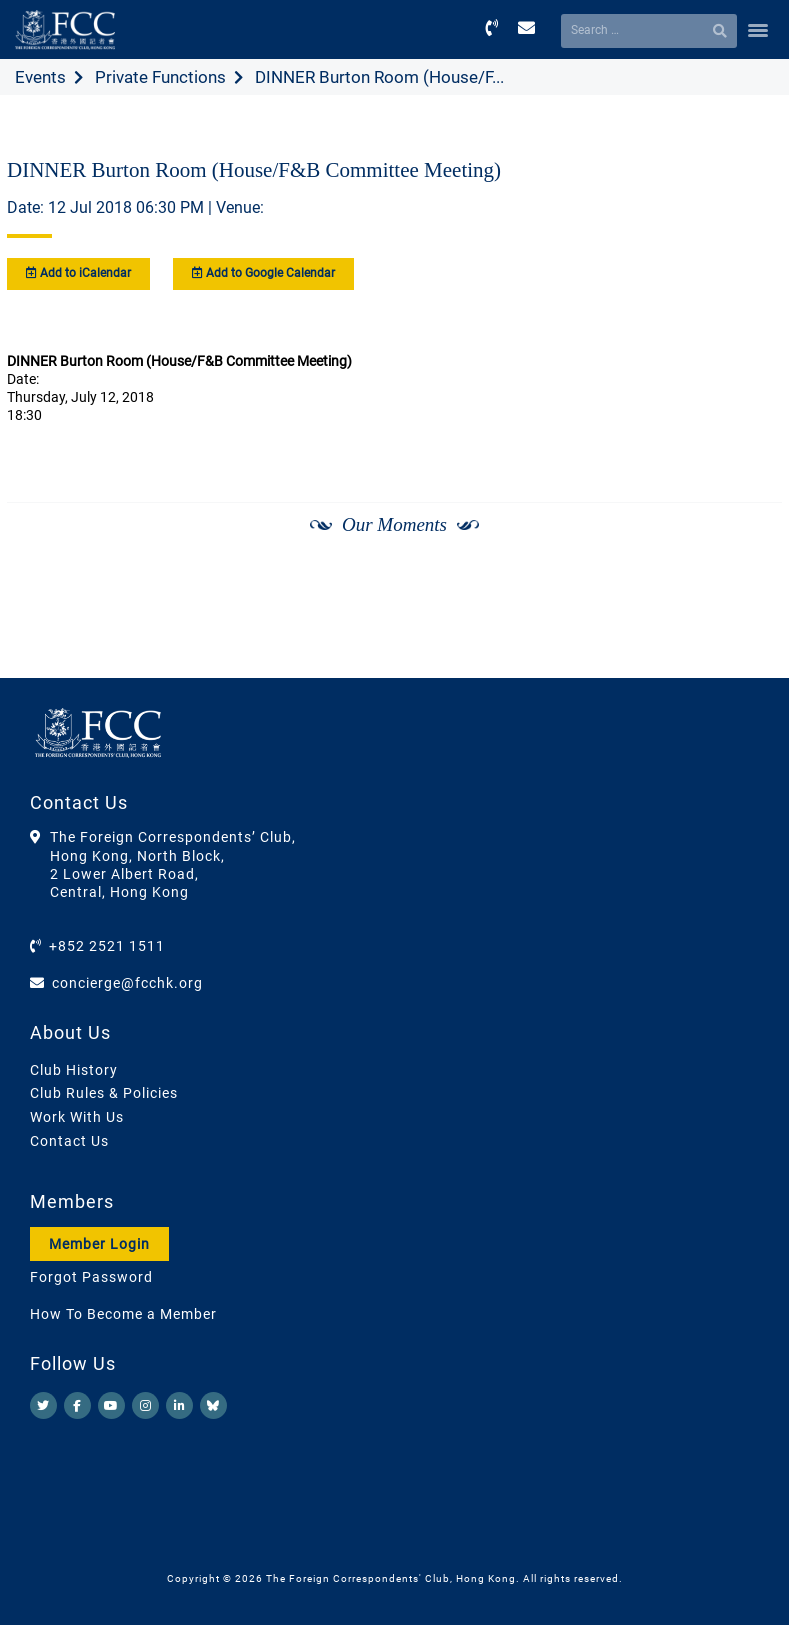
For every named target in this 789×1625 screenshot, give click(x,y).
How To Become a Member (123, 1314)
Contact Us (69, 1141)
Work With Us (77, 1117)
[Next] (745, 578)
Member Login (99, 1244)
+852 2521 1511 (107, 946)
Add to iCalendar (78, 273)
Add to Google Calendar (263, 273)
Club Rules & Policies (104, 1093)
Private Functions (160, 77)
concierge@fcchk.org (127, 983)
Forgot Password (91, 1277)
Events (40, 77)
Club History (74, 1070)
